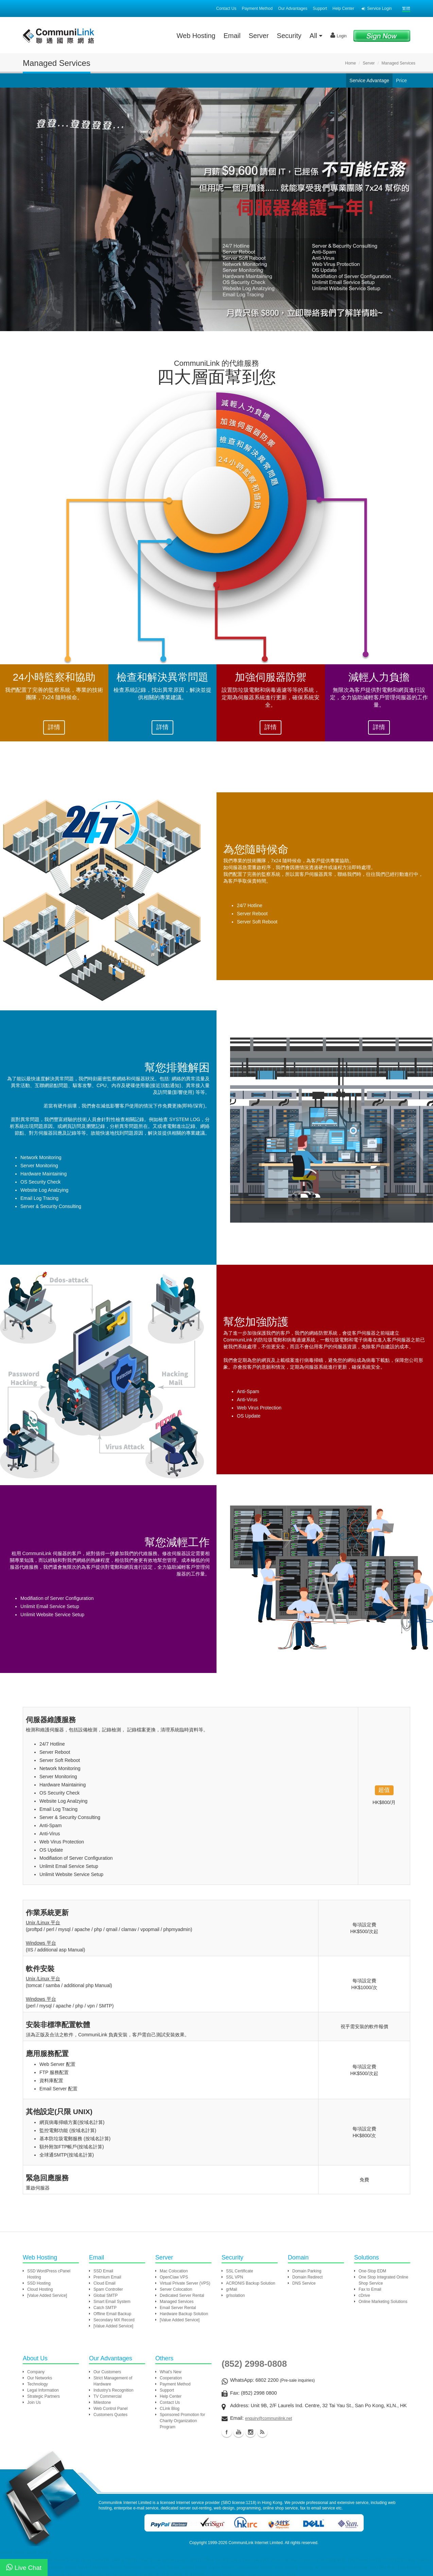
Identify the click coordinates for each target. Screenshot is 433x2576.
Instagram (250, 2432)
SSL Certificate (239, 2271)
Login (338, 35)
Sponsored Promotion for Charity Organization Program (182, 2420)
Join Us (34, 2402)
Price (401, 80)
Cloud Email (104, 2283)
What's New (170, 2372)
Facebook (227, 2432)
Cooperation (171, 2378)
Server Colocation (176, 2289)
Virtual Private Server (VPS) (185, 2283)
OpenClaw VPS (174, 2277)
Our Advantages (292, 8)
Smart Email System (112, 2301)
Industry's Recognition (113, 2390)
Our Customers (107, 2372)
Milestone (102, 2402)
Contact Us (226, 8)
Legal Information (43, 2390)
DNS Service (304, 2283)
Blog (262, 2432)
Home (350, 63)
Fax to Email (370, 2289)
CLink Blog (169, 2408)
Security (289, 35)
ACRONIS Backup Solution (250, 2283)
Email (232, 35)
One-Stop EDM (372, 2271)
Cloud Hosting (40, 2289)
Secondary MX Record (114, 2320)
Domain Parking (306, 2271)
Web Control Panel (110, 2408)
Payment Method (257, 8)
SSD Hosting (39, 2283)
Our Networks (39, 2378)
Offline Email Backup (112, 2313)
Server (259, 35)
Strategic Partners (43, 2396)
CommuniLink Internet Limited (255, 2542)
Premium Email (107, 2277)
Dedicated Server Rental (182, 2295)
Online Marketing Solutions (383, 2301)
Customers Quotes (110, 2414)
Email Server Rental (178, 2307)
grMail (231, 2289)
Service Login (377, 8)
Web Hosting (196, 35)
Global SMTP (105, 2295)
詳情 (54, 727)
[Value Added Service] (47, 2295)
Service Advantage (369, 80)
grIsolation (235, 2295)
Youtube (238, 2432)
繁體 (406, 8)
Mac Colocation (174, 2271)
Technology (37, 2384)
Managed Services (176, 2301)
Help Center (343, 8)
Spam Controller (108, 2289)
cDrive (364, 2295)
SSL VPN (234, 2277)
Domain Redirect (307, 2277)
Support (320, 8)
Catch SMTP (105, 2307)
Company (36, 2372)
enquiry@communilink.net (268, 2418)
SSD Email (103, 2271)
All (316, 35)
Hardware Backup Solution (184, 2313)
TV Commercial (107, 2396)
